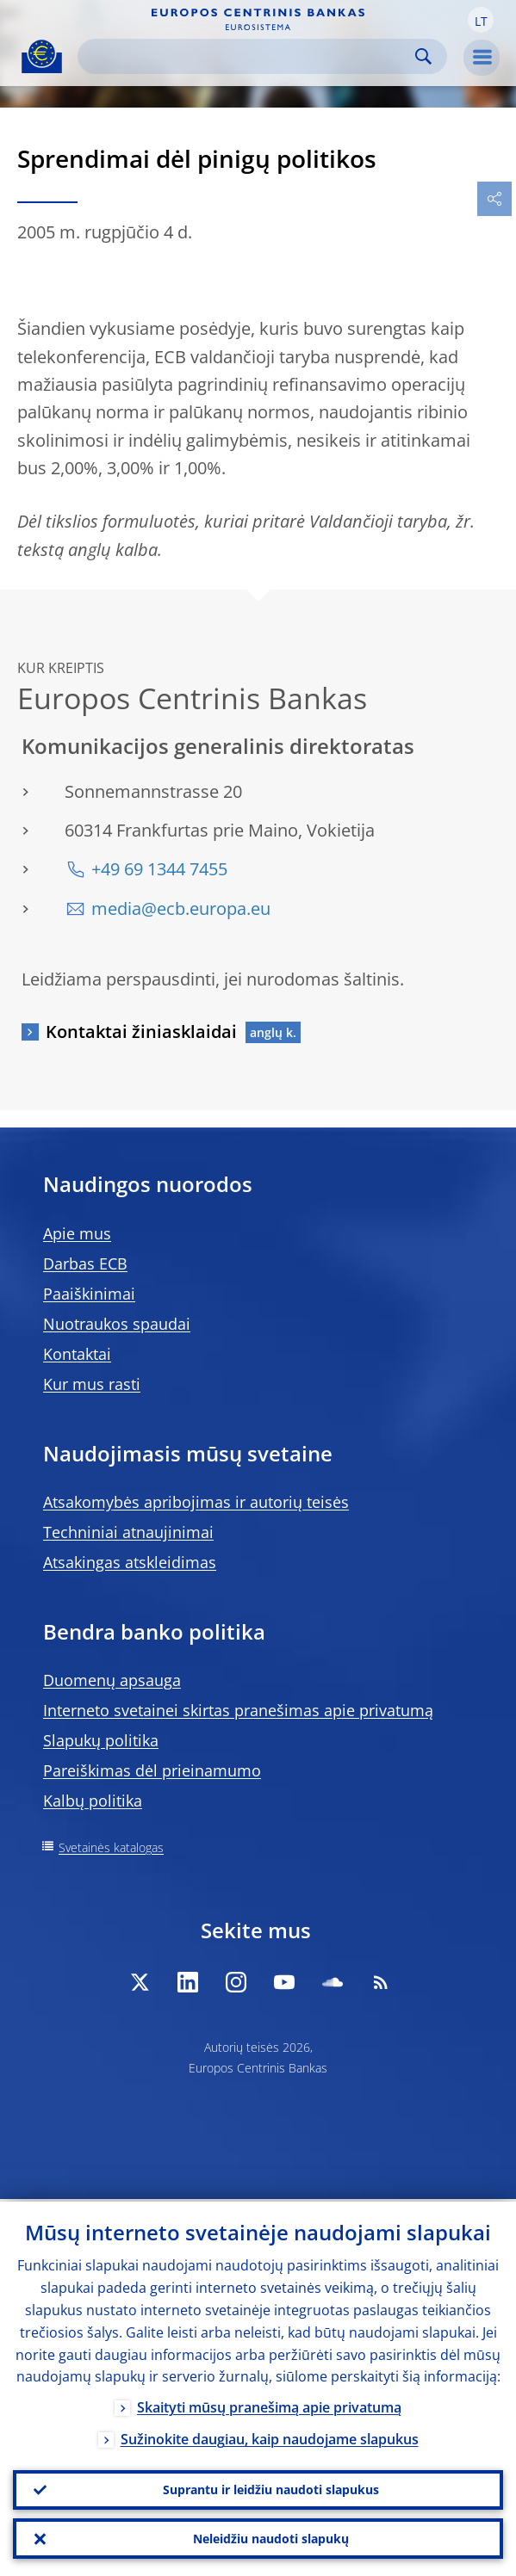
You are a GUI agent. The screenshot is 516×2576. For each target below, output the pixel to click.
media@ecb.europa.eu (180, 908)
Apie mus (77, 1233)
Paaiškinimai (89, 1293)
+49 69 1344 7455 (159, 868)
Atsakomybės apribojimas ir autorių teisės (196, 1502)
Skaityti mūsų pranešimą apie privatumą (269, 2405)
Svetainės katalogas (111, 1847)
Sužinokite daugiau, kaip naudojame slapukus (270, 2437)
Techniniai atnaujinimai (128, 1532)
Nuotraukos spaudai (116, 1323)
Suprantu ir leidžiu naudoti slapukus (271, 2488)
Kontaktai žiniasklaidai (141, 1031)
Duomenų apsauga (112, 1680)
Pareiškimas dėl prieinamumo (152, 1770)
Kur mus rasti (91, 1384)
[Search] (248, 56)
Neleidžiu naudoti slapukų (271, 2538)
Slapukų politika (101, 1740)
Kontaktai (77, 1354)
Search (423, 56)
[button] (481, 20)
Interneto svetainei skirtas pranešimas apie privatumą (238, 1710)
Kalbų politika (92, 1800)
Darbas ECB (85, 1263)
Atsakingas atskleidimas (129, 1562)
